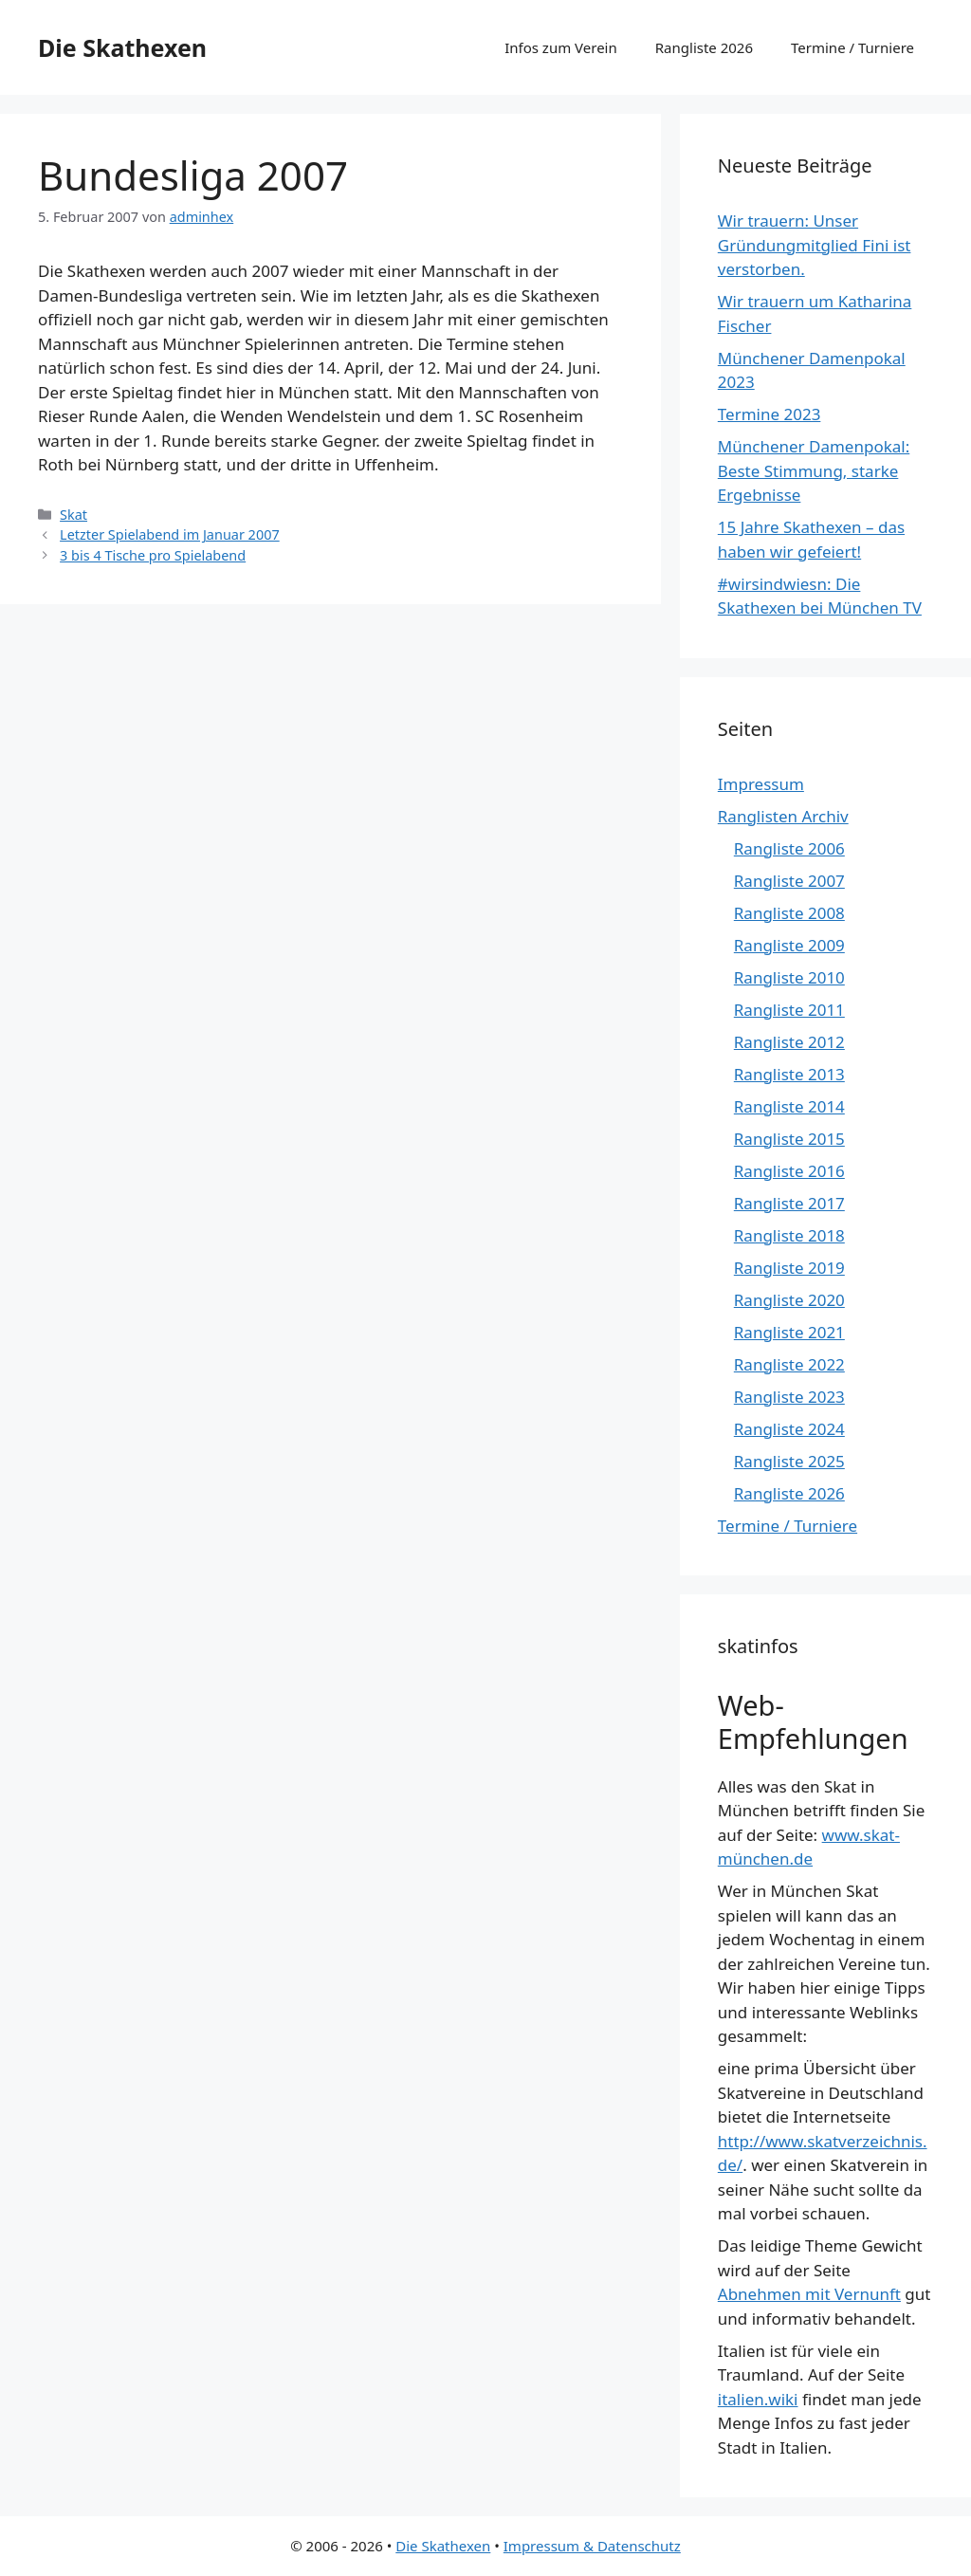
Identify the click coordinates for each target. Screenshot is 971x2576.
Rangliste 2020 (789, 1300)
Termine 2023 (769, 414)
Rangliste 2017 (789, 1203)
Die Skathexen (122, 47)
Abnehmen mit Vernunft (809, 2294)
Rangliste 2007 (789, 881)
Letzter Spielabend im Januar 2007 (170, 534)
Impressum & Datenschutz (592, 2545)
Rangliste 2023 (789, 1397)
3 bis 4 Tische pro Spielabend (153, 555)
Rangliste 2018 (789, 1235)
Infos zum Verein (560, 47)
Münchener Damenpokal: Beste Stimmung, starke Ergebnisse (813, 470)
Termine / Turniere (852, 47)
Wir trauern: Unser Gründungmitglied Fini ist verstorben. (814, 245)
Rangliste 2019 (789, 1268)
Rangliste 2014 (789, 1106)
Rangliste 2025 (789, 1461)
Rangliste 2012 (789, 1042)
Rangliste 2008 (789, 913)
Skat (73, 515)
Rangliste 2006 (789, 848)
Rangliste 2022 (789, 1364)
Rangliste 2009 (789, 945)
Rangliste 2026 (704, 47)
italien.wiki (758, 2399)
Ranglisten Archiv (783, 816)
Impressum (761, 784)
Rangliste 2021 (789, 1332)
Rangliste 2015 (789, 1139)
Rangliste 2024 (789, 1429)
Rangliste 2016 (789, 1171)
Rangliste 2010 (789, 977)
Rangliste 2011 (789, 1010)
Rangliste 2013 (789, 1074)
